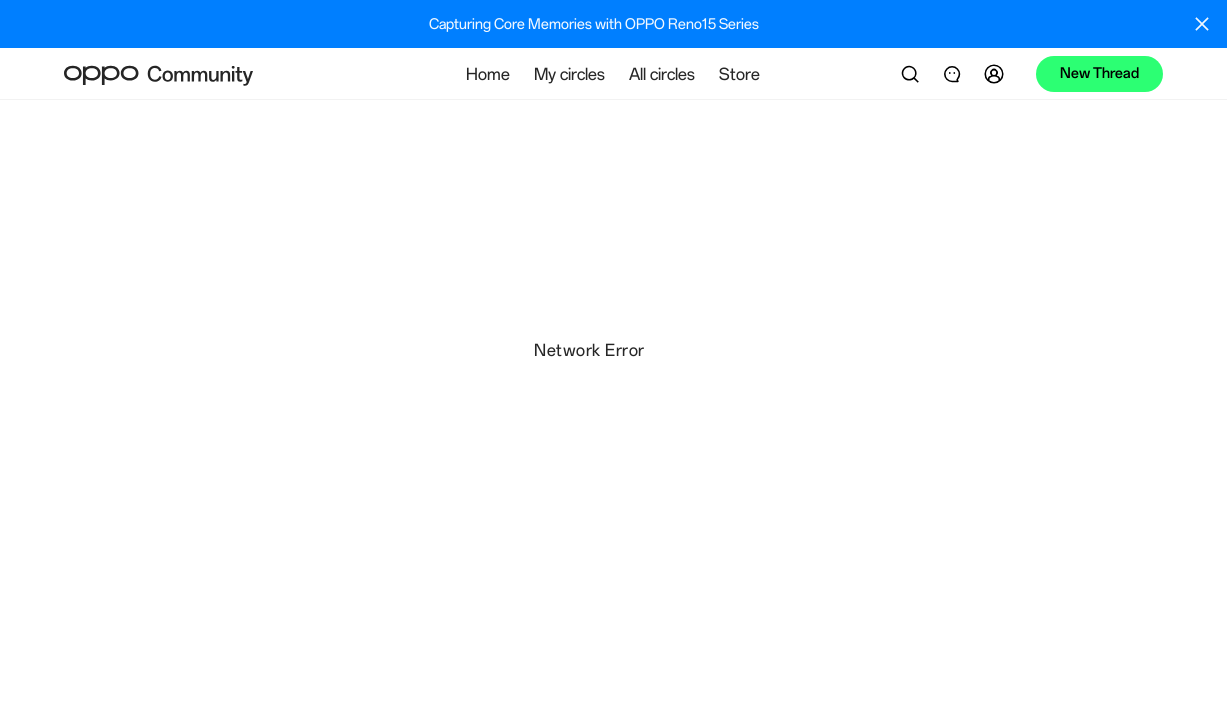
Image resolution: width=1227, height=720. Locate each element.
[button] (997, 74)
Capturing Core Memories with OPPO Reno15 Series (594, 24)
